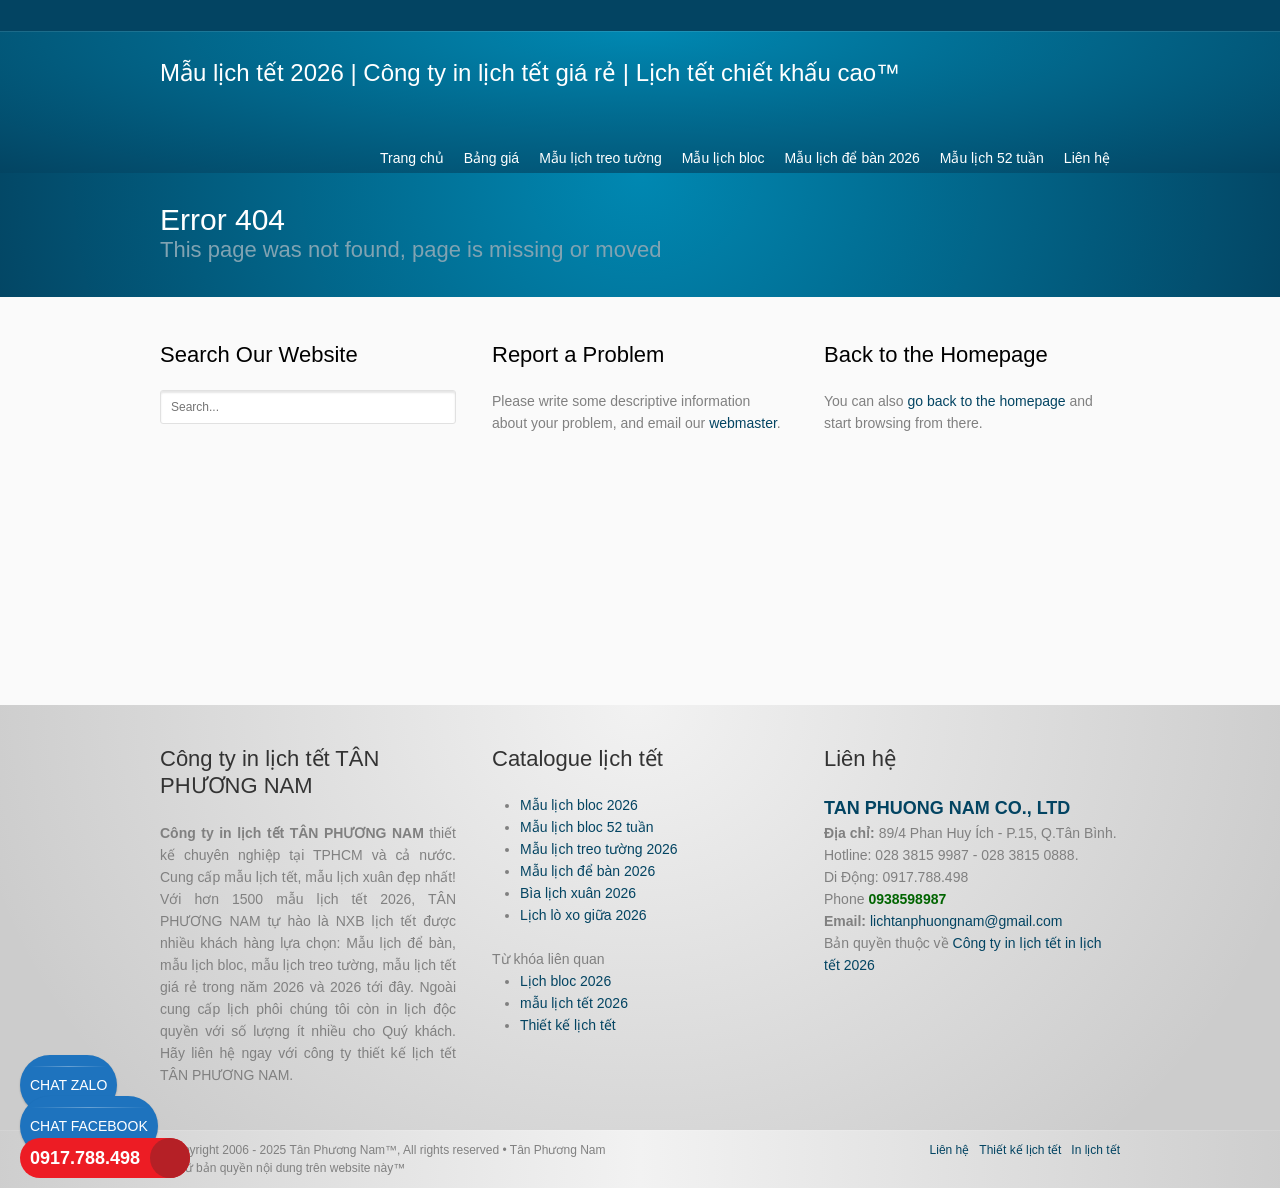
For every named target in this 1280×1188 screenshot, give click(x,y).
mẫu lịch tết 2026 (574, 1003)
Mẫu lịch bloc (723, 158)
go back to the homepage (987, 401)
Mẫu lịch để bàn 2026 (852, 158)
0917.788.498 (85, 1158)
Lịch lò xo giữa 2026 (583, 915)
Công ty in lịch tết (1007, 943)
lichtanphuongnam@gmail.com (966, 921)
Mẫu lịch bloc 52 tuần (587, 827)
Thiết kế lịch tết (568, 1025)
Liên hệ (1087, 158)
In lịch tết (1095, 1150)
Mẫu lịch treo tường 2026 (599, 849)
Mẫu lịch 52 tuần (992, 158)
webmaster (743, 423)
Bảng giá (491, 158)
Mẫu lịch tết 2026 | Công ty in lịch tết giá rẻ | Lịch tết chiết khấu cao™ (530, 72)
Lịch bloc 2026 (565, 981)
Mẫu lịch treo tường (600, 158)
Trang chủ (412, 158)
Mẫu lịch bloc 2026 (579, 805)
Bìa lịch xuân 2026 (578, 893)
